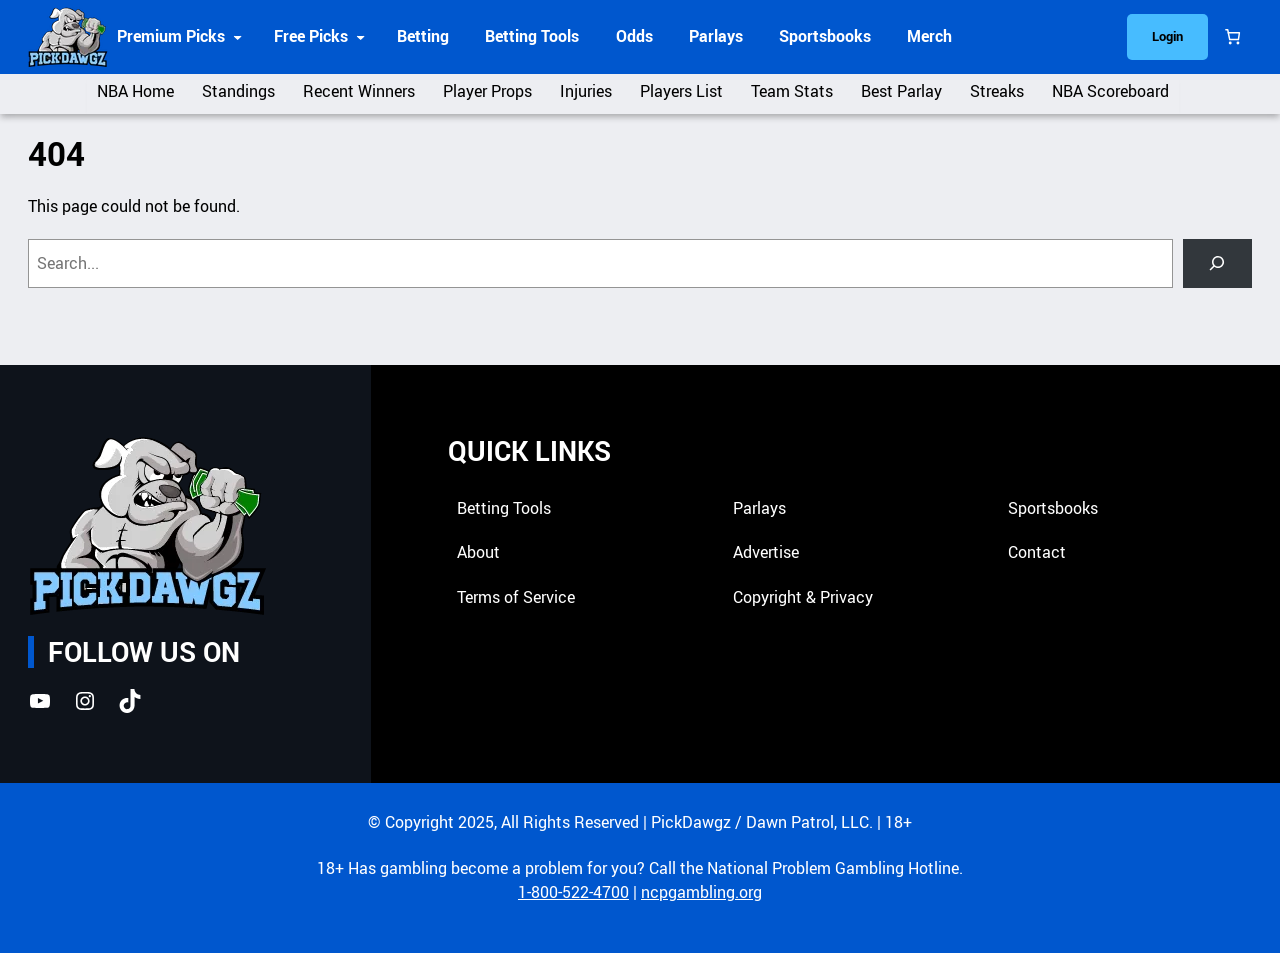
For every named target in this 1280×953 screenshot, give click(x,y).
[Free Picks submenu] (360, 36)
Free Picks (311, 36)
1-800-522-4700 (573, 892)
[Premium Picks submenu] (237, 36)
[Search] (1217, 263)
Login (1167, 36)
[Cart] (1232, 37)
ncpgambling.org (701, 892)
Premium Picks (171, 36)
